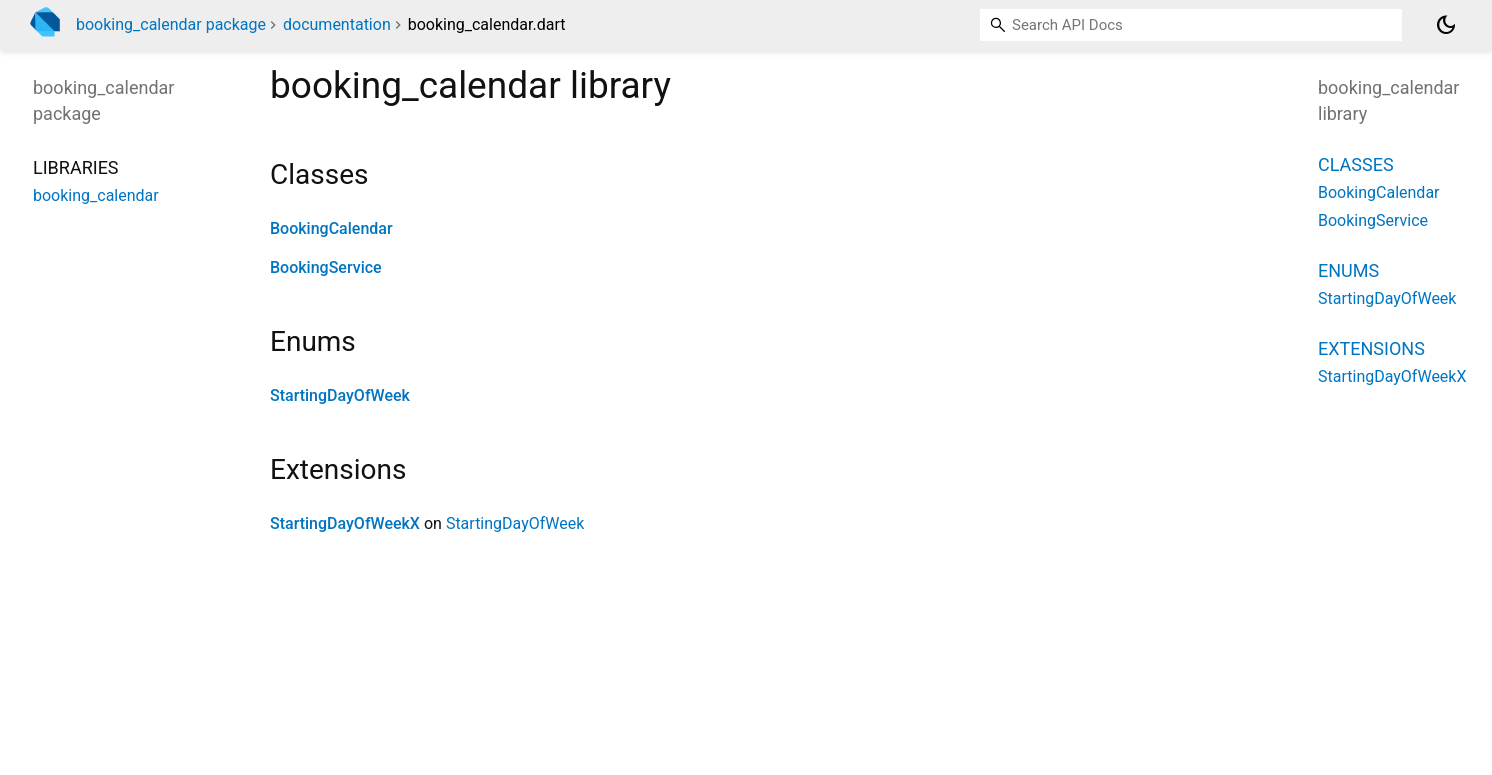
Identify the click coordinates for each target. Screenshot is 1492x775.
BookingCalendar (331, 228)
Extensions (1371, 348)
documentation (337, 24)
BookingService (326, 267)
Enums (1348, 270)
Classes (1356, 164)
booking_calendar (96, 195)
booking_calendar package (171, 24)
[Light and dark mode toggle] (1446, 25)
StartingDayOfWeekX (345, 523)
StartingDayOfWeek (340, 395)
